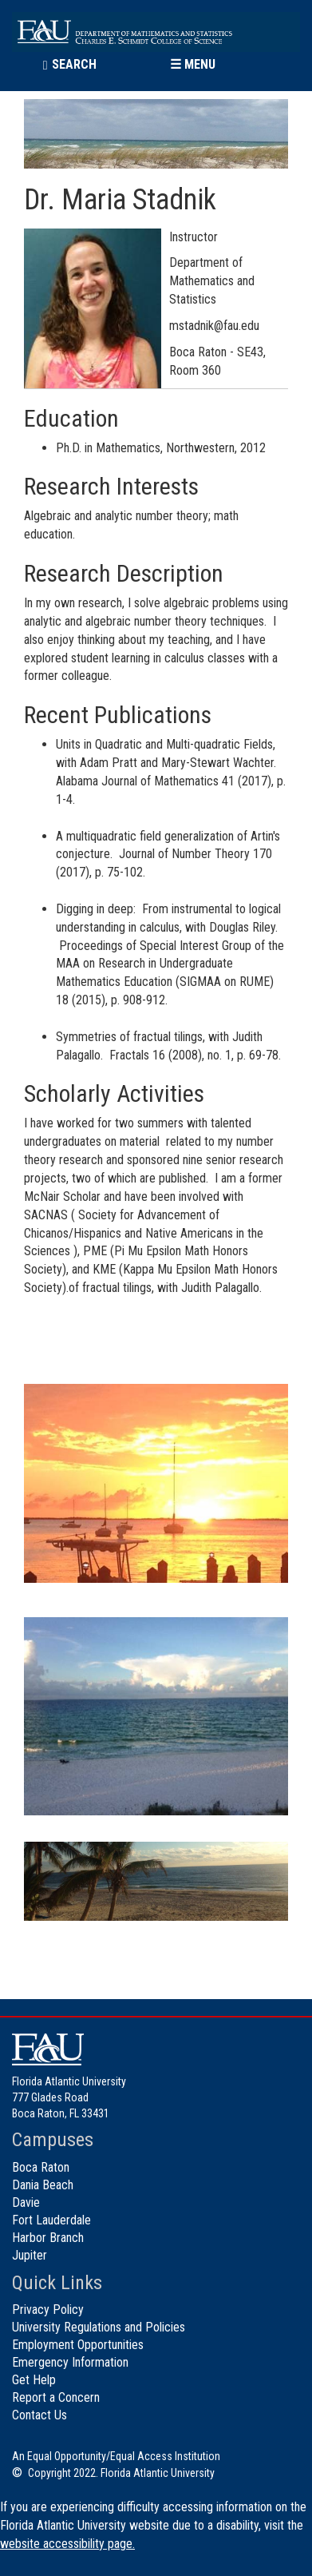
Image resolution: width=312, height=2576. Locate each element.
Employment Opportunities (78, 2344)
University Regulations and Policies (98, 2327)
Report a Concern (56, 2397)
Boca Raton (40, 2167)
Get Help (34, 2379)
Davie (26, 2202)
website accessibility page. (67, 2543)
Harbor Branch (48, 2237)
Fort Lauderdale (51, 2220)
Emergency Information (70, 2362)
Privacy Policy (48, 2309)
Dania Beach (42, 2184)
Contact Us (39, 2415)
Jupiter (29, 2255)
